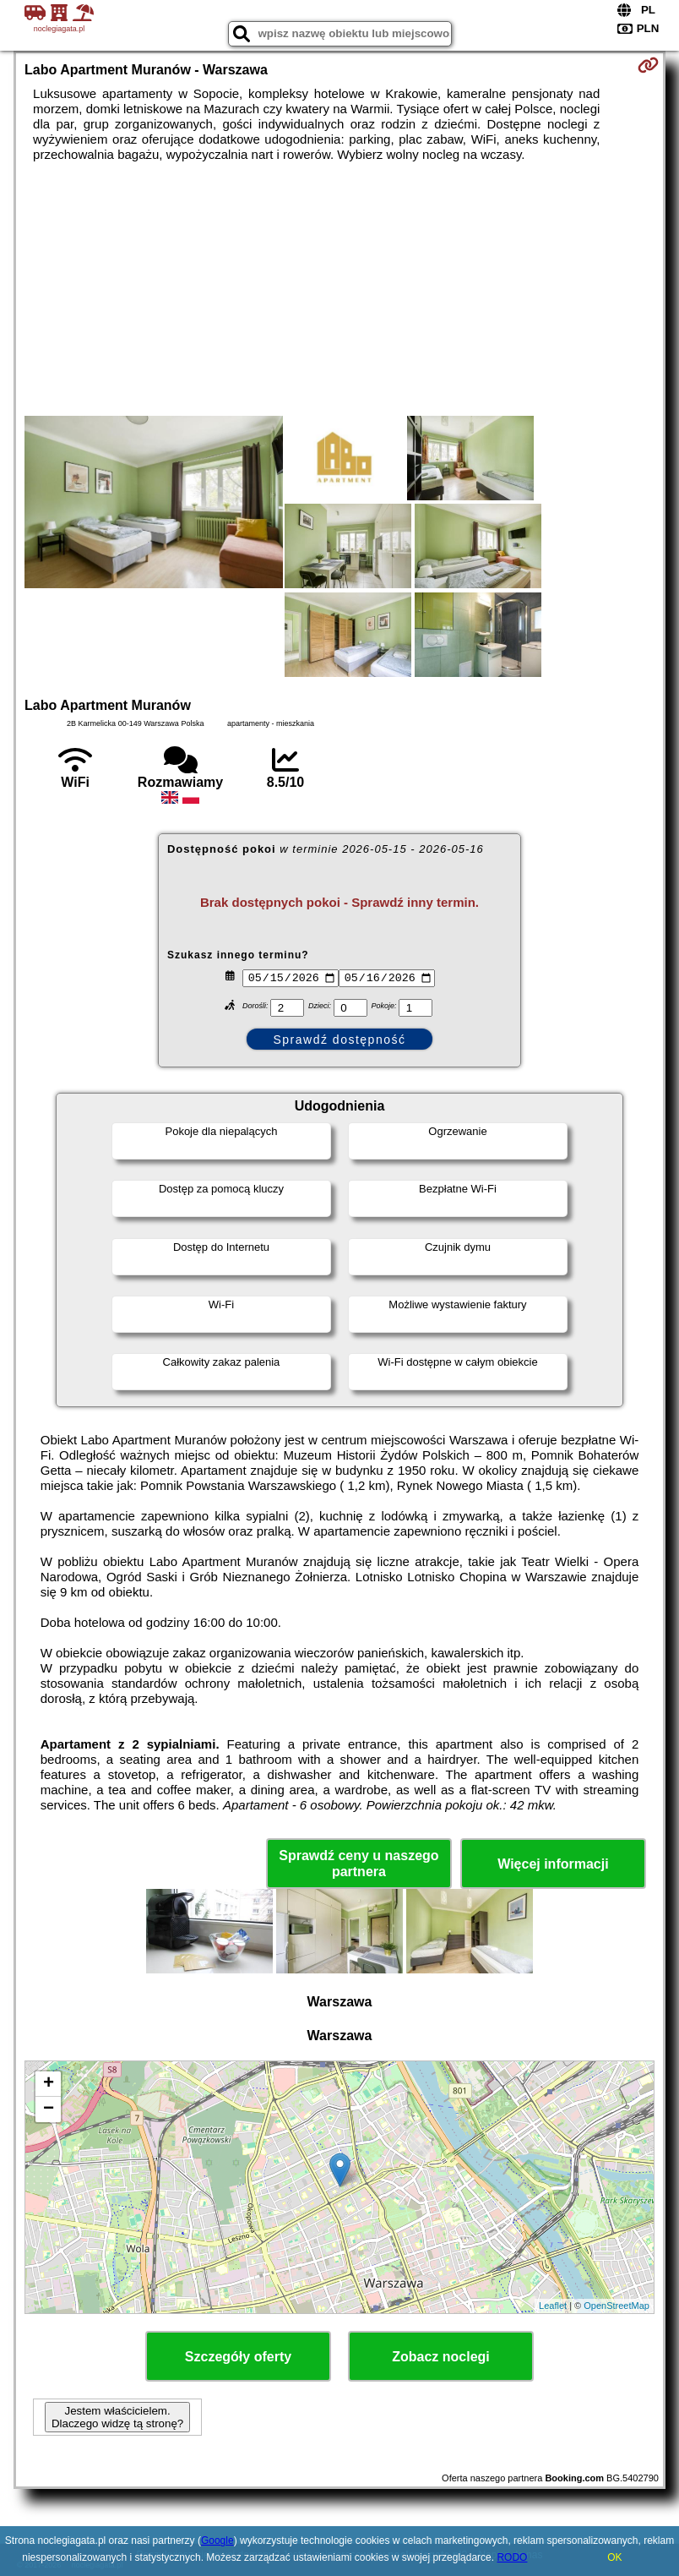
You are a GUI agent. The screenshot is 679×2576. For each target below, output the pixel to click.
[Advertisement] (339, 289)
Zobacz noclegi (441, 2357)
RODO (512, 2557)
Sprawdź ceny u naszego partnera (358, 1863)
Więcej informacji (552, 1864)
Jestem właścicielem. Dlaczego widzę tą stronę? (117, 2417)
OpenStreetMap (616, 2305)
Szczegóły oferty (238, 2357)
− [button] (48, 2109)
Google (217, 2540)
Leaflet (553, 2305)
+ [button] (48, 2084)
